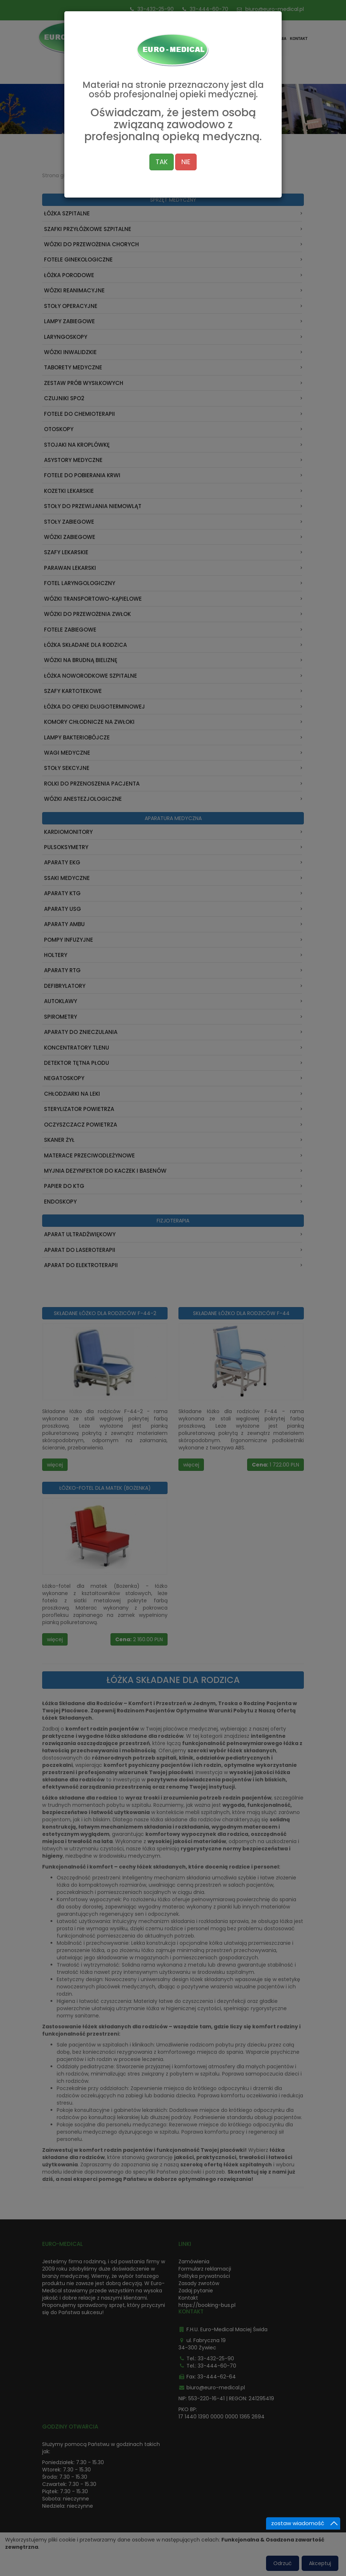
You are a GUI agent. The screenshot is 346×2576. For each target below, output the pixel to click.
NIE (185, 119)
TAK (162, 119)
